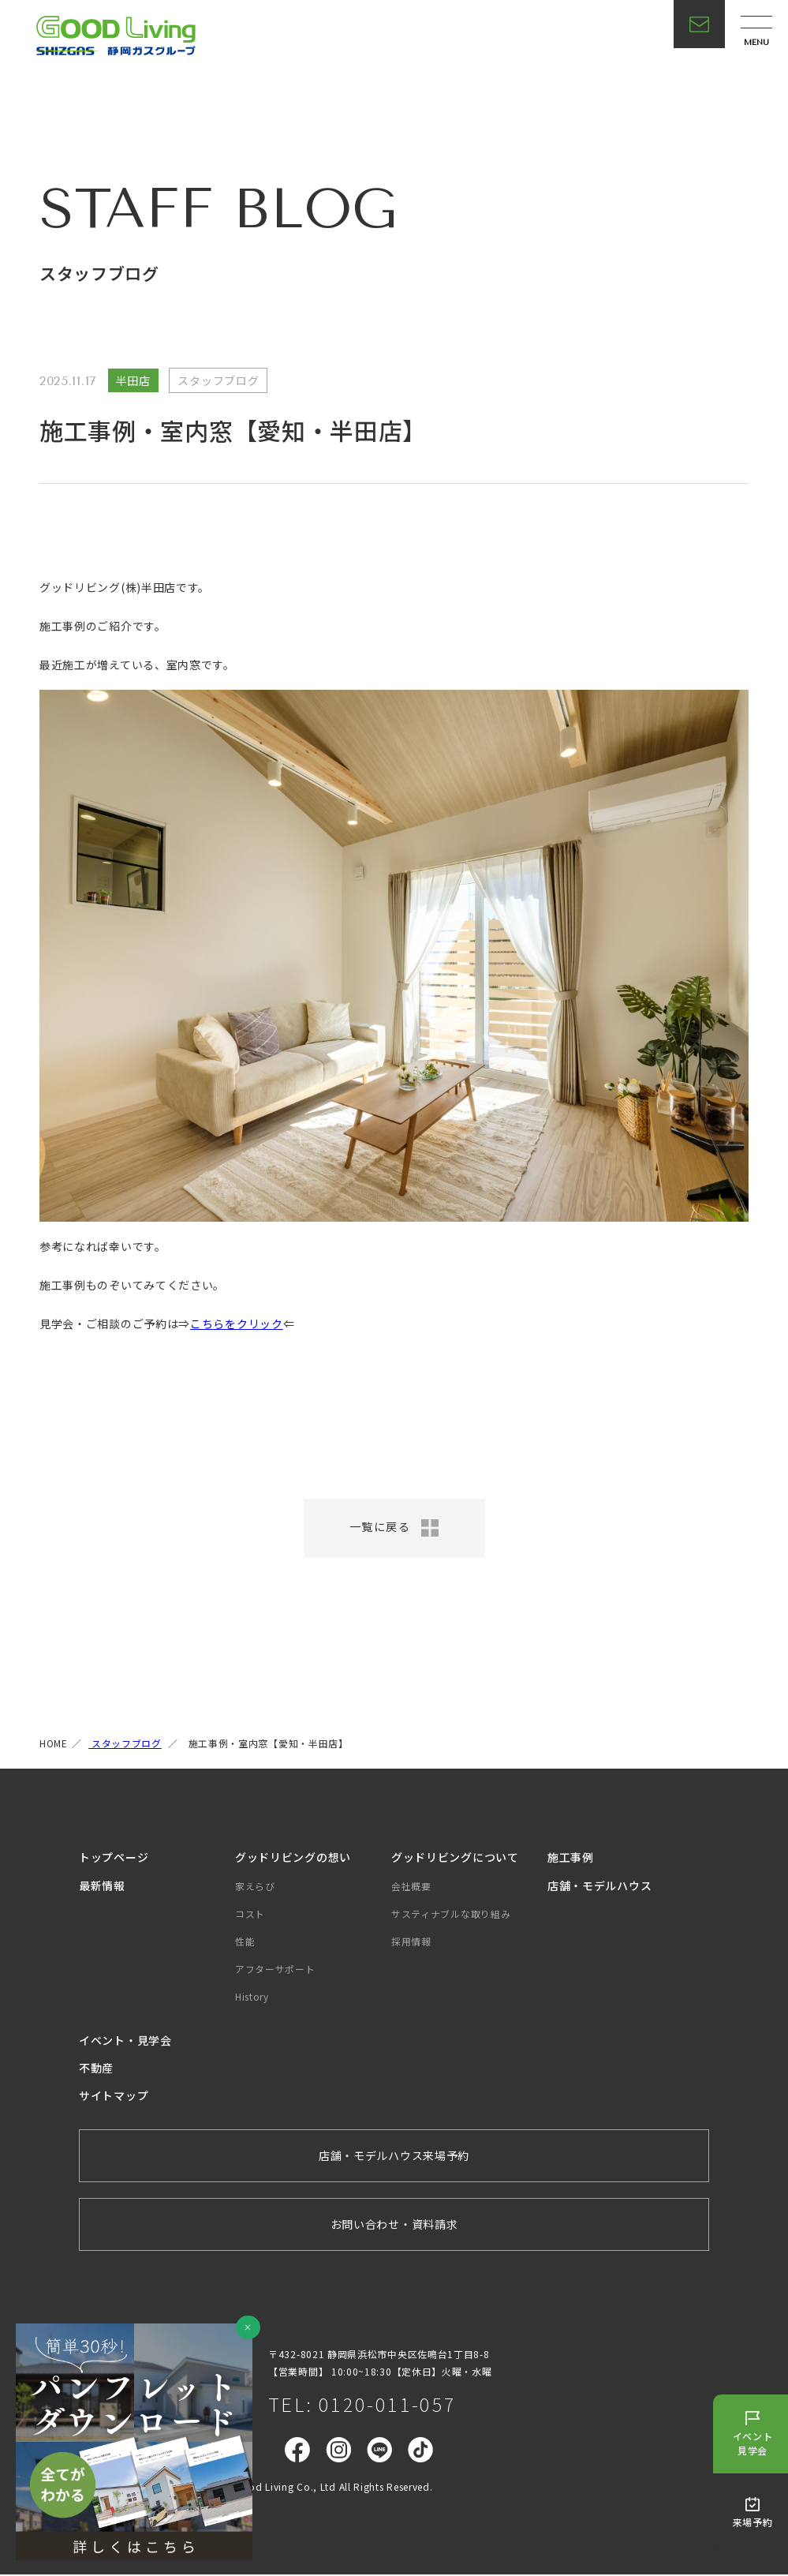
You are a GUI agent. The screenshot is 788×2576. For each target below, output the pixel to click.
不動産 (96, 2069)
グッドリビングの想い (293, 1859)
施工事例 (570, 1859)
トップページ (113, 1859)
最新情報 (102, 1887)
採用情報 (411, 1942)
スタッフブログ (125, 1744)
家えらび (255, 1887)
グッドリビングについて (455, 1859)
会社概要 (411, 1887)
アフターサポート (275, 1970)
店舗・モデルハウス (599, 1887)
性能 (245, 1942)
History (252, 1998)
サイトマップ (113, 2097)
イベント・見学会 (125, 2042)
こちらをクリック (236, 1323)
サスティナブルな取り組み (450, 1915)
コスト (250, 1915)
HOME (53, 1744)
